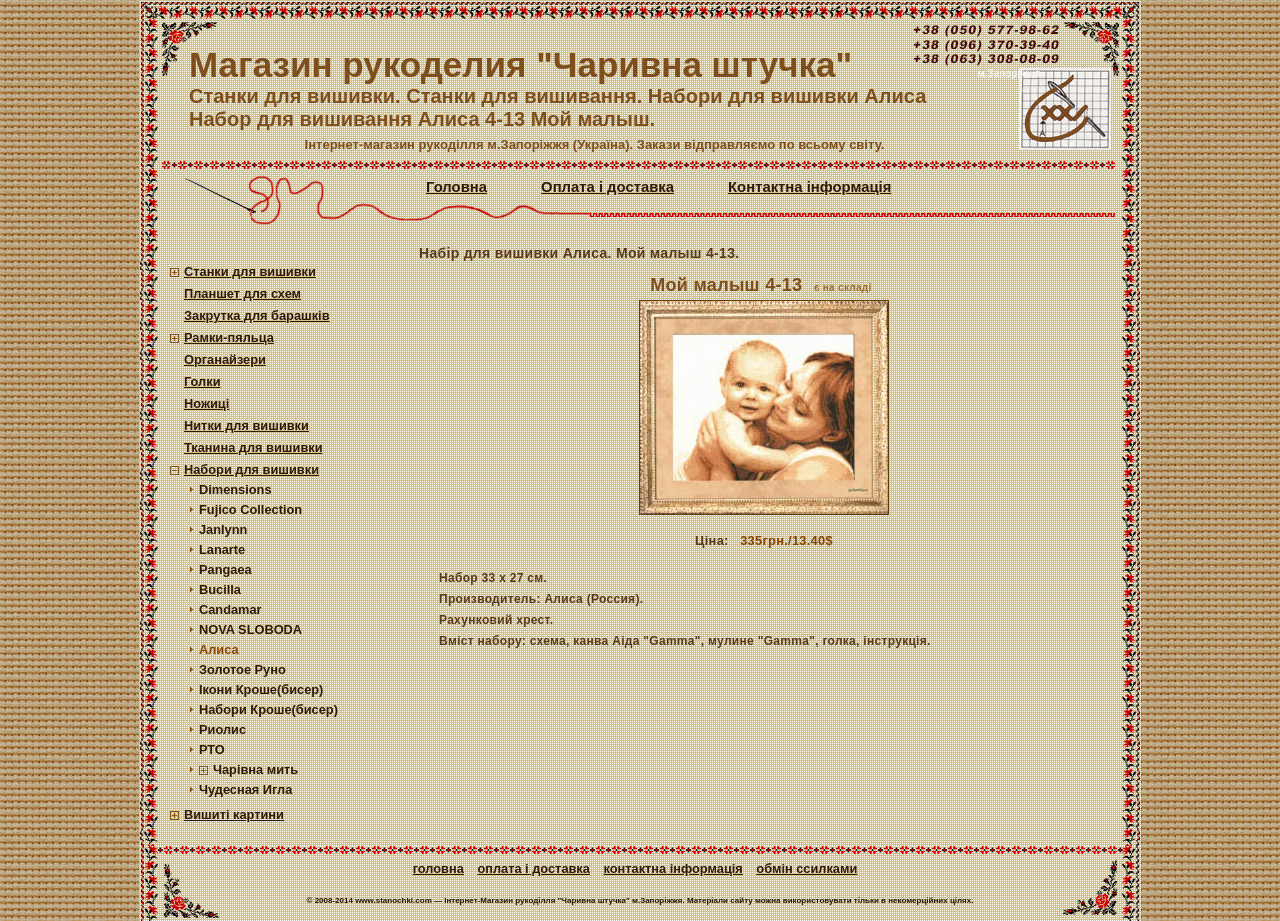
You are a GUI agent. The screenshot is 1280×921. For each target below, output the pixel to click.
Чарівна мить (255, 769)
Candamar (230, 609)
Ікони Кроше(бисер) (261, 689)
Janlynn (223, 529)
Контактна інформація (809, 187)
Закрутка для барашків (257, 315)
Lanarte (222, 549)
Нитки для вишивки (246, 425)
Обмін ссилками (806, 868)
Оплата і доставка (607, 187)
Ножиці (206, 403)
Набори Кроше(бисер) (268, 709)
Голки (202, 381)
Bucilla (220, 589)
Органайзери (225, 359)
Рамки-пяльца (229, 337)
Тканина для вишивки (253, 447)
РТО (212, 749)
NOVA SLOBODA (250, 629)
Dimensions (235, 489)
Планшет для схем (242, 293)
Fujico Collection (250, 509)
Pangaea (225, 569)
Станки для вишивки (250, 271)
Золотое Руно (242, 669)
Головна (456, 187)
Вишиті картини (234, 814)
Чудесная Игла (245, 789)
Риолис (222, 729)
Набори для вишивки (251, 469)
